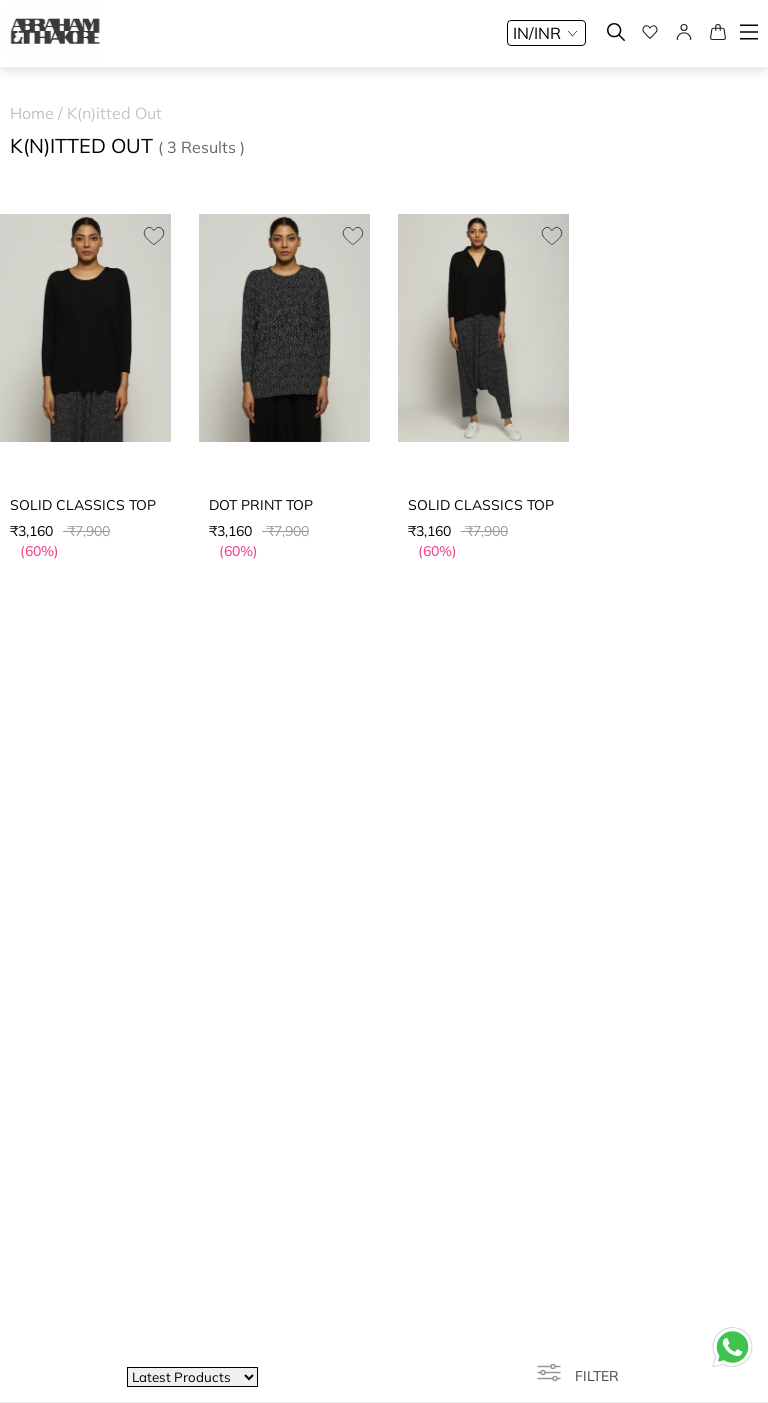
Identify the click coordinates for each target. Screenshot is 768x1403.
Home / (38, 113)
